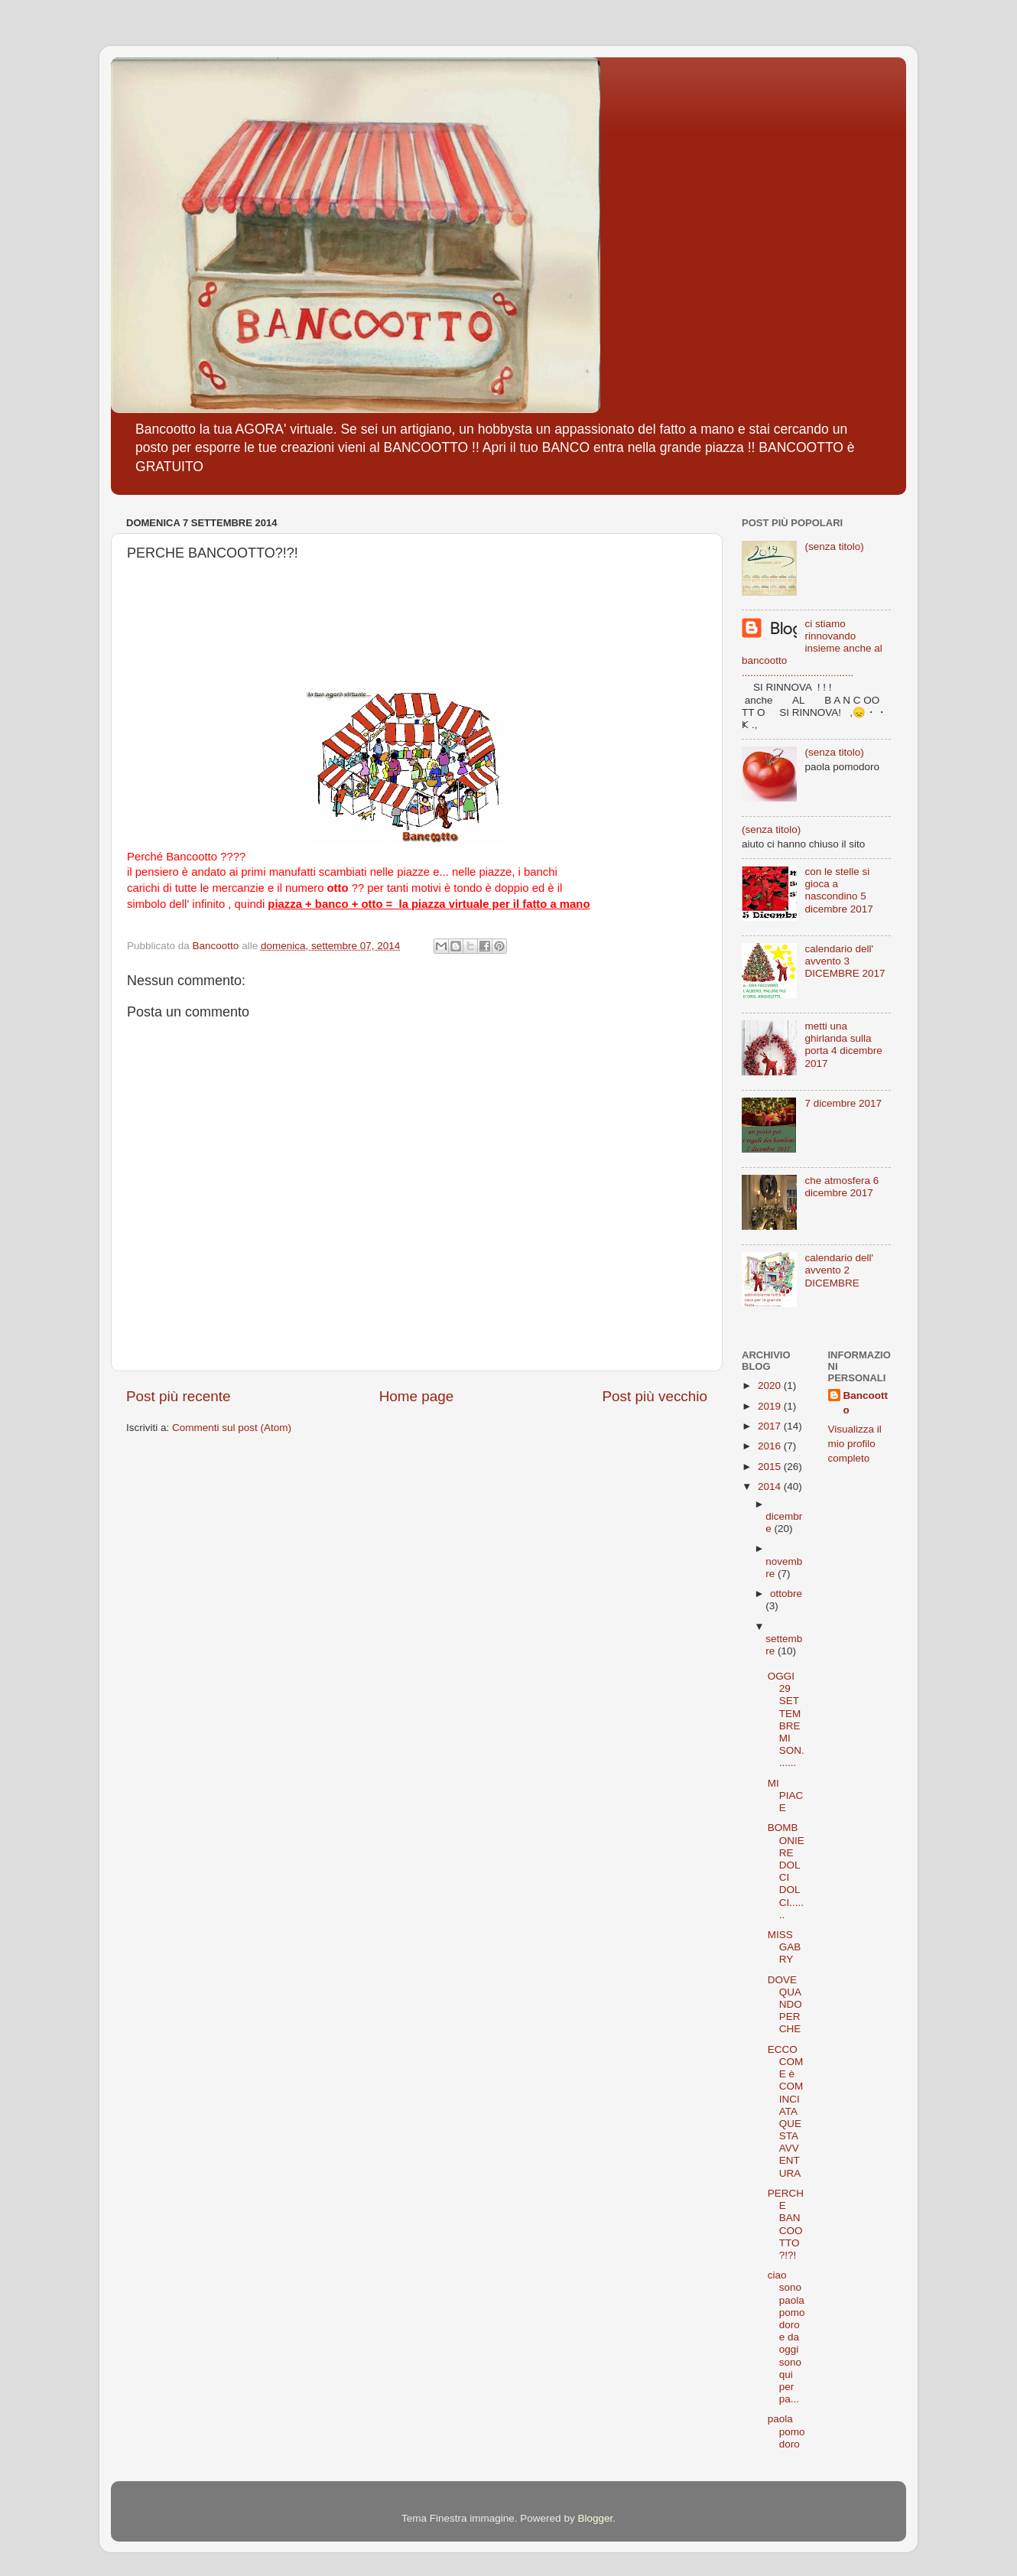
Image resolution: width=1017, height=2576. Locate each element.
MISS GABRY (784, 1947)
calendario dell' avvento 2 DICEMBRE (838, 1270)
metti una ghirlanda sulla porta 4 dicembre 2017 (843, 1044)
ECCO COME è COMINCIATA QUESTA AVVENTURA (786, 2111)
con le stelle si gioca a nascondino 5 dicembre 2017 (838, 890)
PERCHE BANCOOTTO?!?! (786, 2224)
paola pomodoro (786, 2431)
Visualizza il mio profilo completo (855, 1443)
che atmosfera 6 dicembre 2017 (841, 1187)
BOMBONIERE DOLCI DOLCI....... (786, 1871)
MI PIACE (786, 1795)
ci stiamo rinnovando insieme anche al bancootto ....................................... (812, 648)
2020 (771, 1385)
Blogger (594, 2518)
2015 (771, 1466)
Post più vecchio (654, 1396)
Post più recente (178, 1396)
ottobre (786, 1593)
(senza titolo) (833, 546)
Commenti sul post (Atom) (231, 1427)
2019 (771, 1406)
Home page (416, 1396)
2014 (771, 1486)
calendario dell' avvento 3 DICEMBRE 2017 (844, 961)
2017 (771, 1426)
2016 (771, 1446)
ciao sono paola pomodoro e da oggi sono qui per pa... (786, 2337)
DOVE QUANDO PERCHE (785, 2004)
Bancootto (866, 1403)
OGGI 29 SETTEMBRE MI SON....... (786, 1719)
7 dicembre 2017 (843, 1103)
